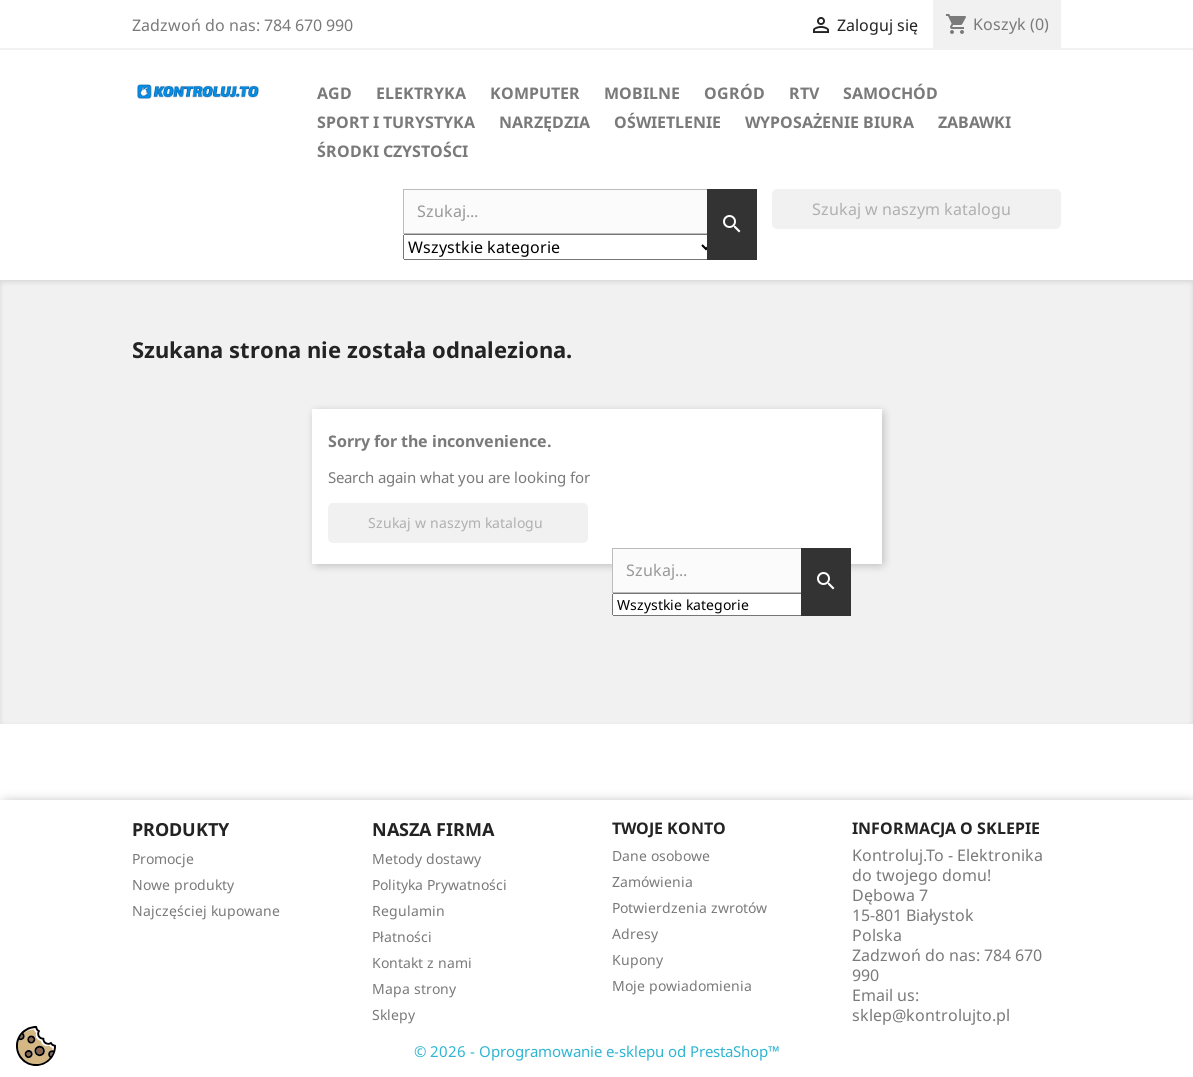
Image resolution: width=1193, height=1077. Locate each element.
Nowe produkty (183, 884)
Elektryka (421, 93)
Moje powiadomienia (682, 985)
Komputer (535, 93)
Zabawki (974, 122)
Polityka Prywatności (439, 884)
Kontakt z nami (422, 962)
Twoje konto (669, 828)
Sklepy (393, 1014)
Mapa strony (414, 988)
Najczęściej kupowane (206, 910)
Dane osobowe (661, 855)
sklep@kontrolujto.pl (931, 1015)
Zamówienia (652, 881)
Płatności (402, 936)
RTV (804, 93)
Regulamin (408, 910)
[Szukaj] (916, 209)
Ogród (734, 93)
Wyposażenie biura (829, 122)
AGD (334, 93)
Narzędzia (544, 122)
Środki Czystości (392, 151)
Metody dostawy (426, 858)
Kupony (637, 959)
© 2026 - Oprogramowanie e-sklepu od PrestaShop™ (597, 1051)
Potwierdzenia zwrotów (689, 907)
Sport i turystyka (396, 122)
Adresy (635, 933)
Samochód (890, 93)
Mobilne (642, 93)
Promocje (163, 858)
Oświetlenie (667, 122)
